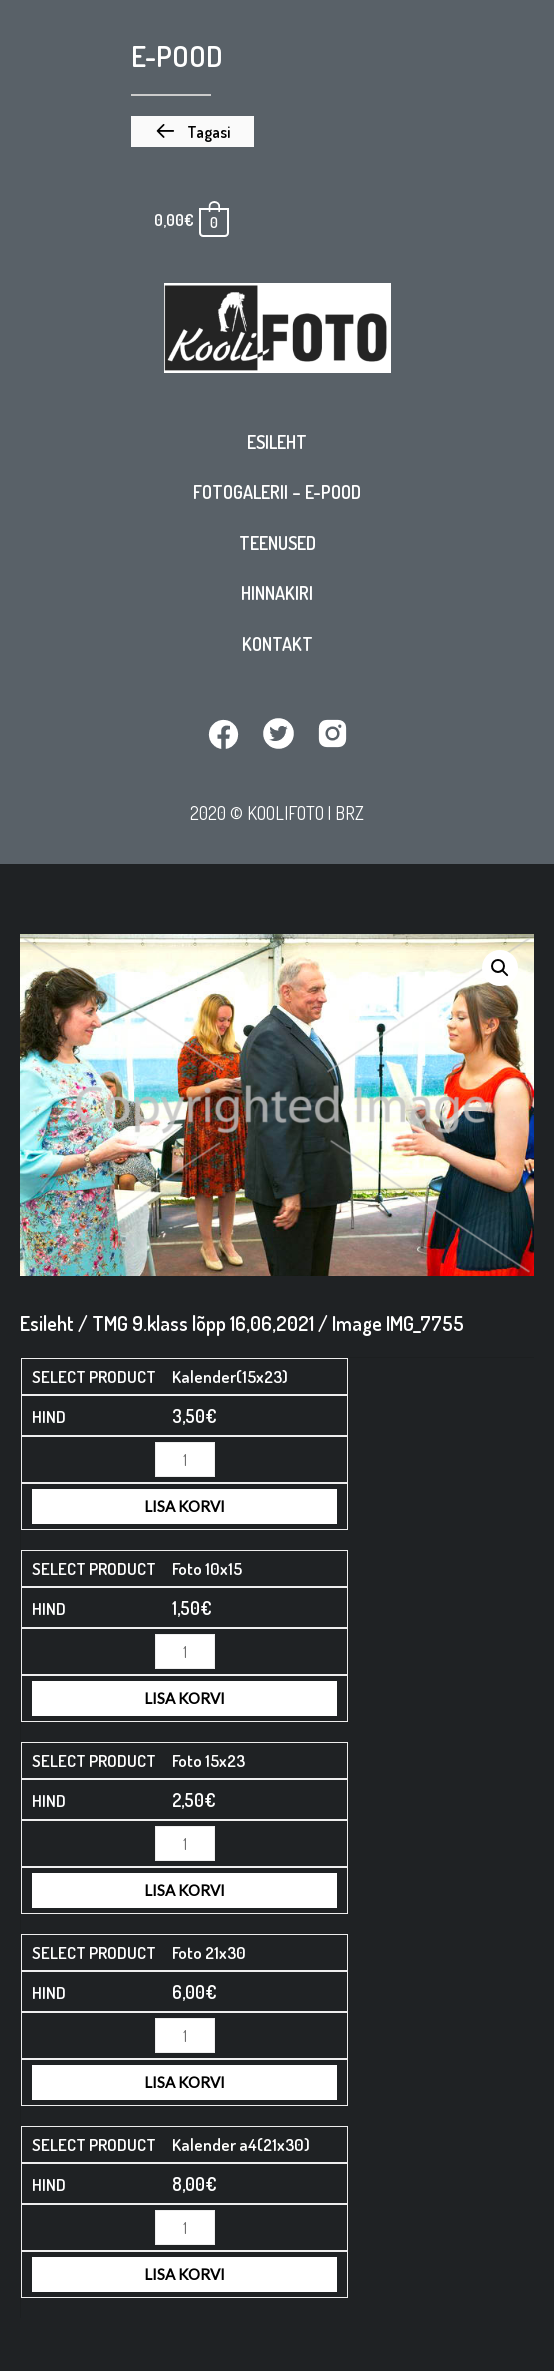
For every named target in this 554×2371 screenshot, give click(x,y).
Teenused (277, 543)
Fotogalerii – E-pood (277, 492)
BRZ (349, 812)
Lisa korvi (184, 1506)
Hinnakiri (277, 593)
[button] (192, 132)
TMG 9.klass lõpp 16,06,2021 (203, 1323)
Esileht (277, 442)
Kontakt (277, 644)
